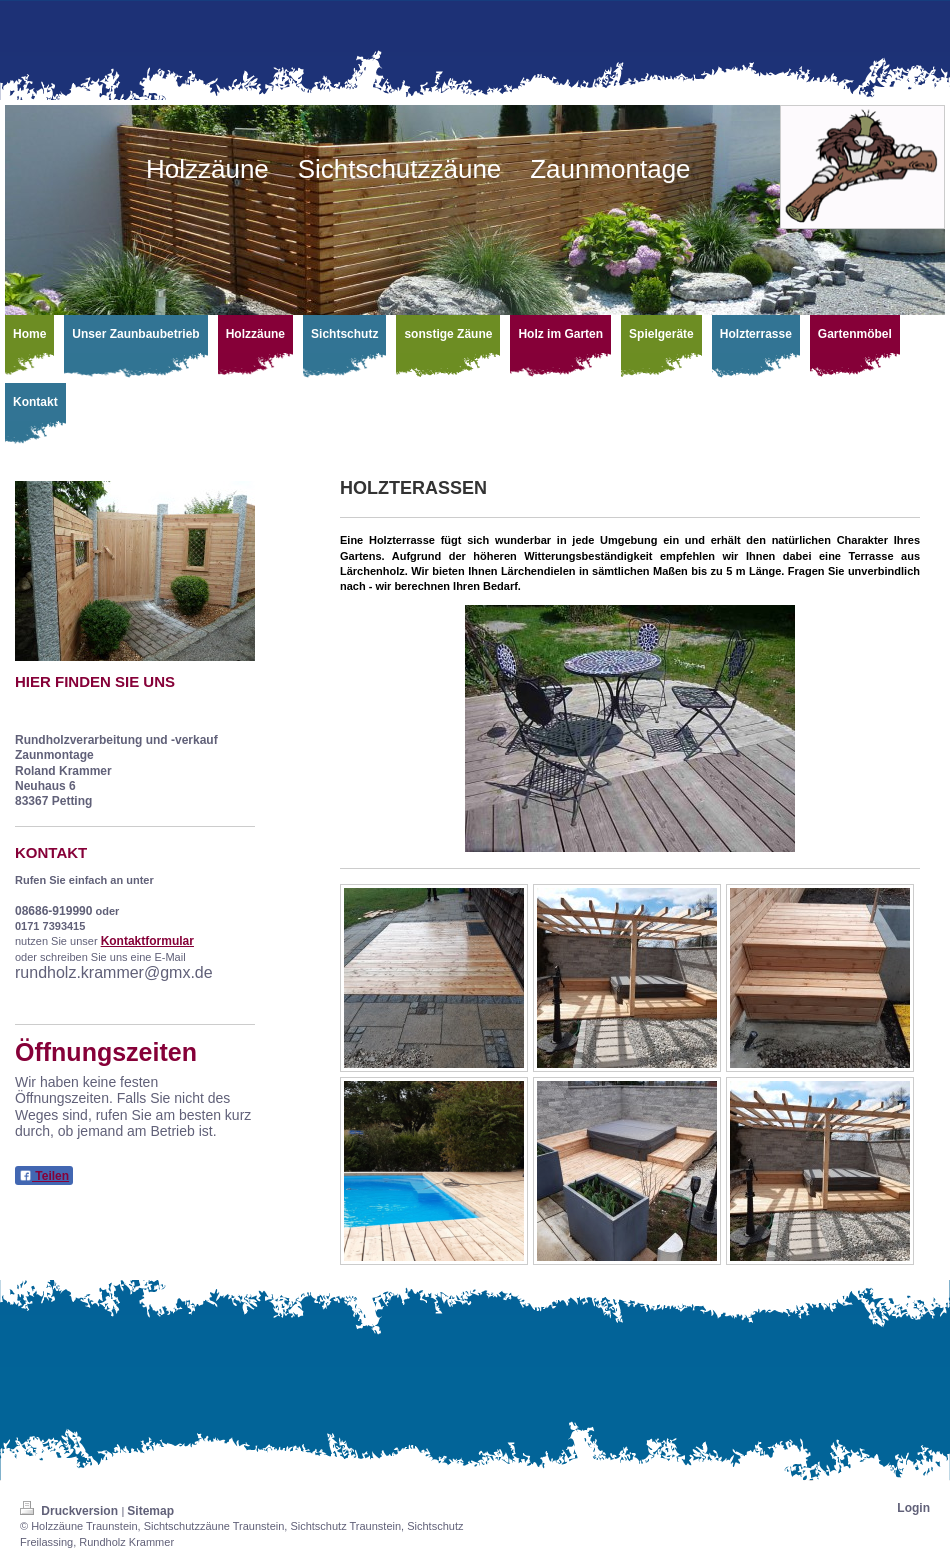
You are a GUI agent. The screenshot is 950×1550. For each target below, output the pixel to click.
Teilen (44, 1176)
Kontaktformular (147, 941)
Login (913, 1508)
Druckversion (70, 1511)
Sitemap (150, 1511)
